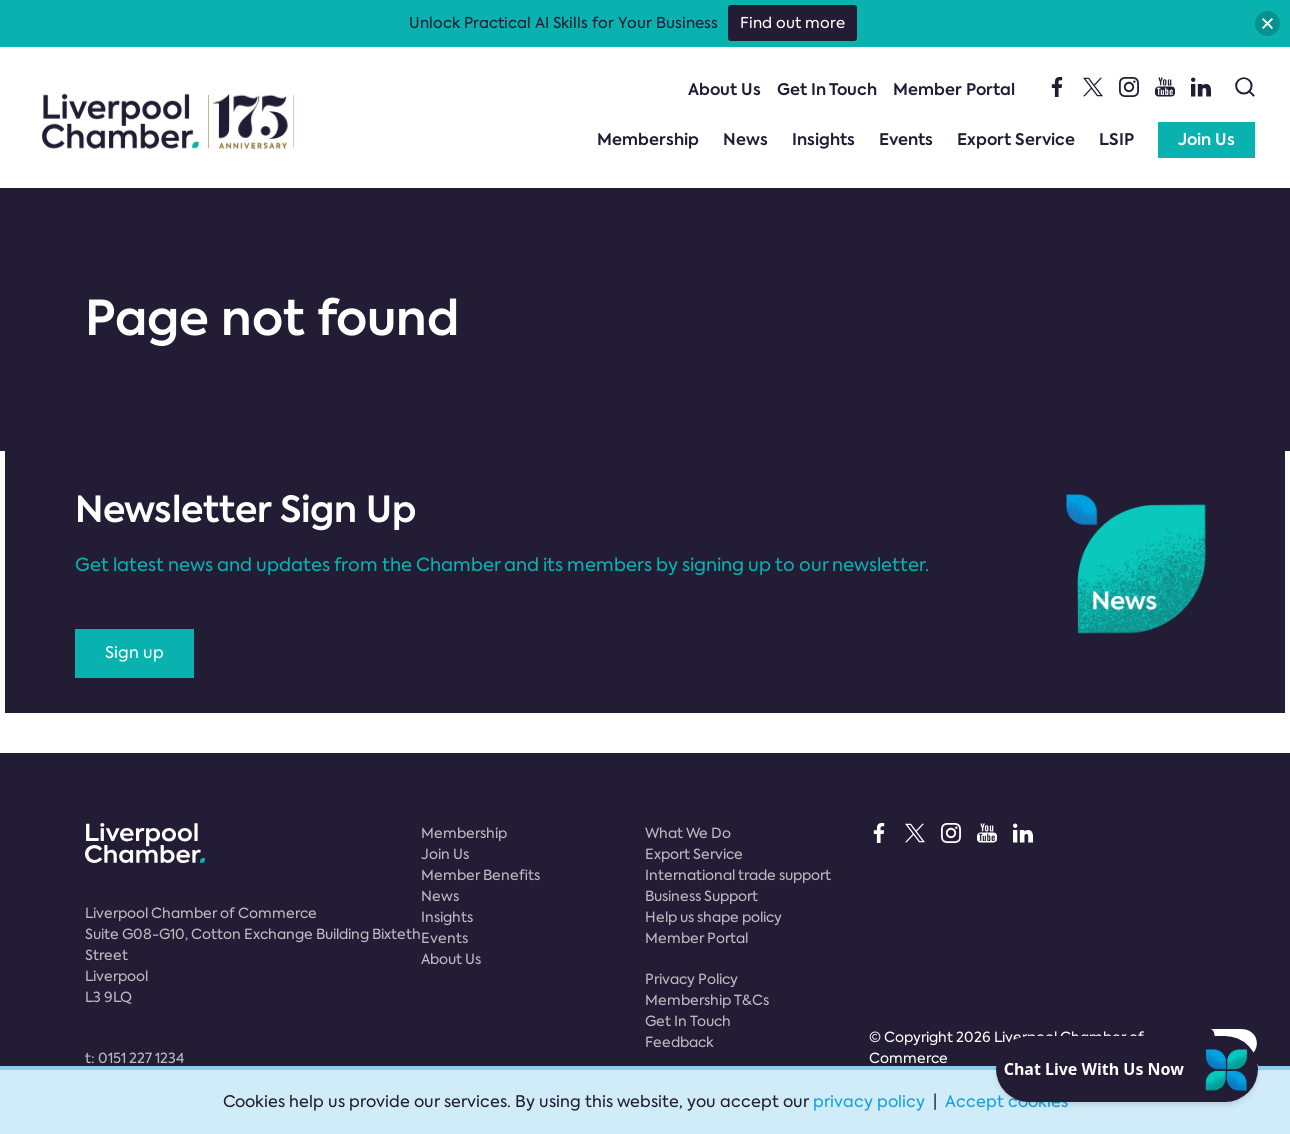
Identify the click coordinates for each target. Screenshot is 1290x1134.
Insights (823, 139)
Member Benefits (480, 875)
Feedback (679, 1042)
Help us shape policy (713, 917)
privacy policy (869, 1101)
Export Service (1016, 139)
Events (906, 139)
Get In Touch (827, 89)
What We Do (688, 833)
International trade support (738, 875)
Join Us (1206, 139)
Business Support (701, 896)
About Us (724, 89)
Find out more (792, 23)
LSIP (1116, 139)
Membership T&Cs (707, 1000)
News (745, 139)
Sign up (134, 652)
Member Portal (954, 89)
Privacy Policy (691, 979)
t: (134, 1058)
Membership (648, 139)
